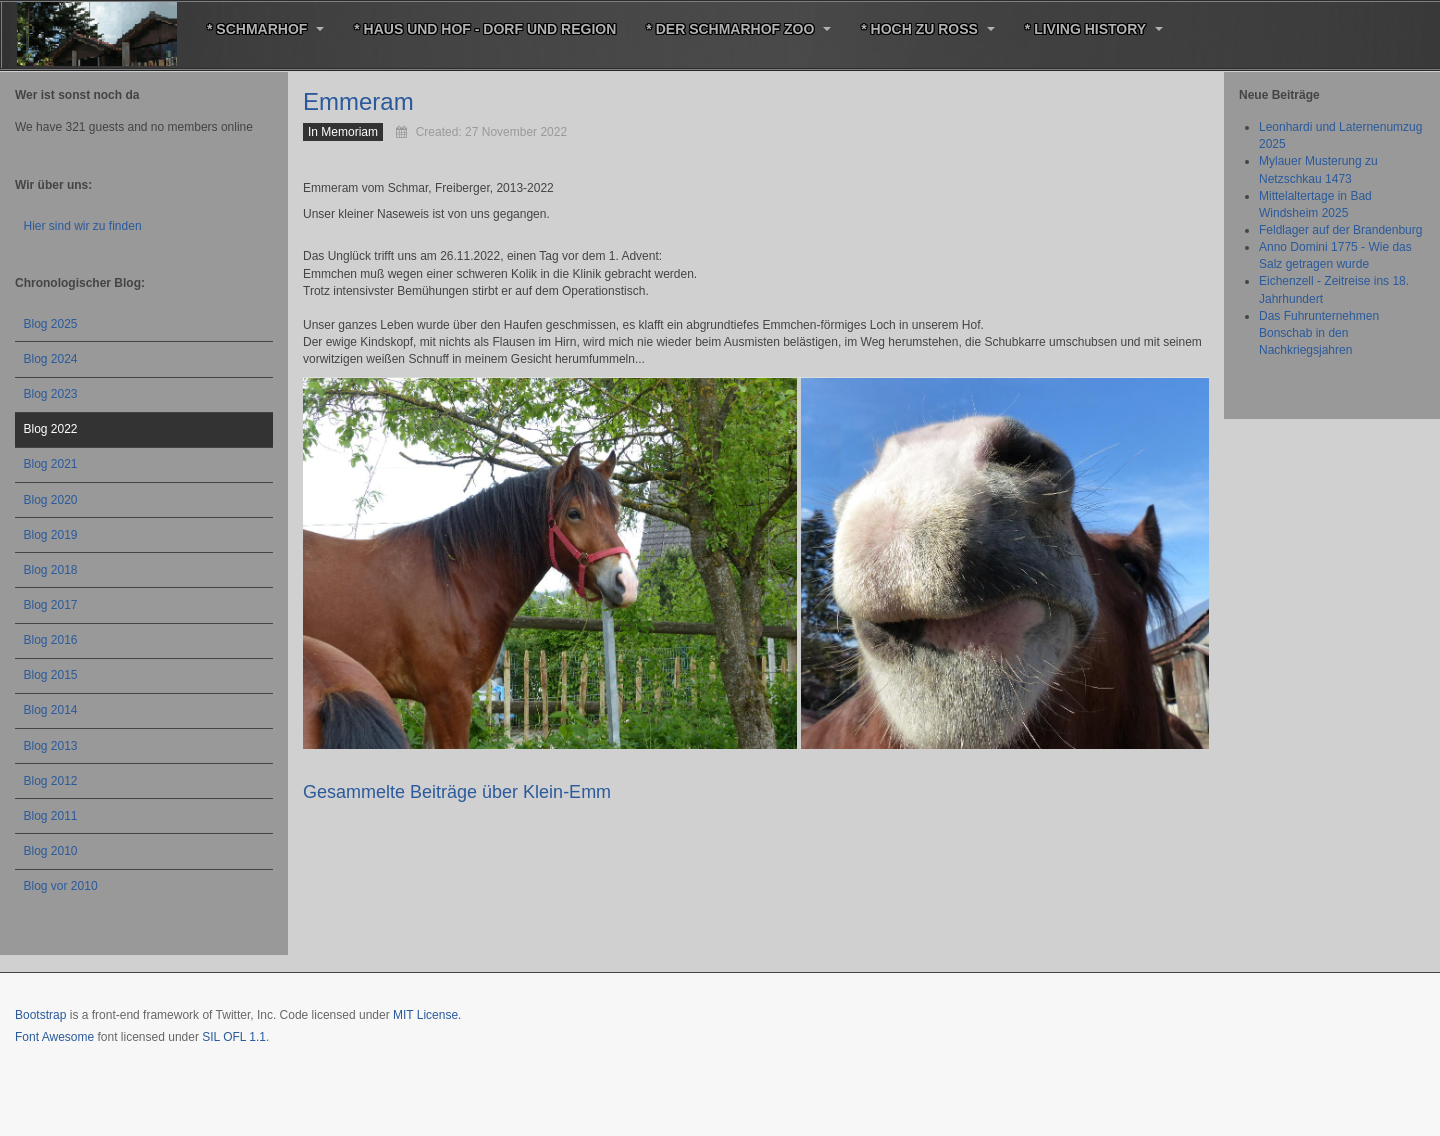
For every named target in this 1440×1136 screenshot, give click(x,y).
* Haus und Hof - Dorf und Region (485, 29)
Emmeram (358, 101)
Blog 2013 (51, 746)
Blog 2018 (51, 570)
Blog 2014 (51, 710)
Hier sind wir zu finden (83, 226)
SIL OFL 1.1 (234, 1037)
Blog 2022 (51, 429)
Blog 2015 (51, 675)
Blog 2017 (51, 605)
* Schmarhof (265, 29)
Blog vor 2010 (61, 886)
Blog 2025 (51, 324)
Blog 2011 (51, 816)
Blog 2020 (51, 500)
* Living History (1094, 29)
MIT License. (427, 1015)
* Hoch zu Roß (928, 29)
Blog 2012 (51, 781)
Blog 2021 (51, 464)
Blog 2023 (51, 394)
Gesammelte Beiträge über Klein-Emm (457, 792)
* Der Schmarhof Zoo (738, 29)
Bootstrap (40, 1015)
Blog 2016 (51, 640)
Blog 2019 (51, 535)
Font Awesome (54, 1037)
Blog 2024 (51, 359)
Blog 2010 (51, 851)
